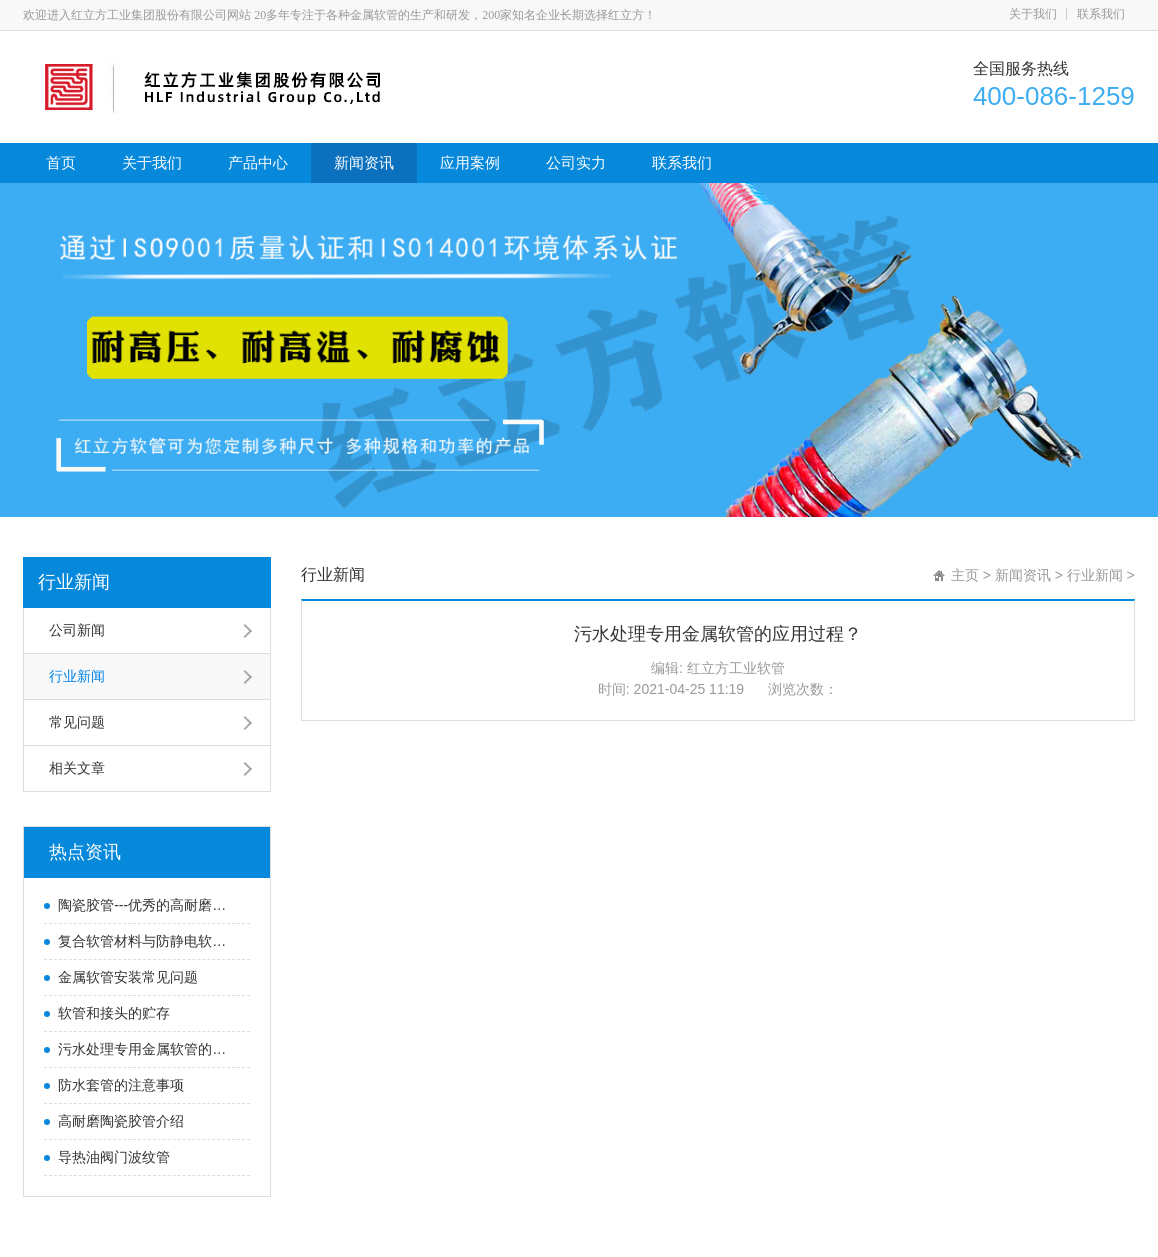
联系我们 (1101, 14)
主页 (965, 575)
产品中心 (258, 162)
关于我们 (1033, 14)
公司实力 (576, 162)
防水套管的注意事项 (121, 1085)
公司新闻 (77, 630)
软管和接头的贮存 (114, 1013)
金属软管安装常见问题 (128, 977)
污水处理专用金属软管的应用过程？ (149, 1049)
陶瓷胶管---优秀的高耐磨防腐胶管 (149, 905)
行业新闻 (74, 582)
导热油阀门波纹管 (114, 1157)
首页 (61, 162)
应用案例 (470, 162)
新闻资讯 (364, 162)
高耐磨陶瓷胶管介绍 (121, 1121)
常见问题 (77, 722)
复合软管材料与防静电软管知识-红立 (149, 941)
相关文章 (77, 768)
